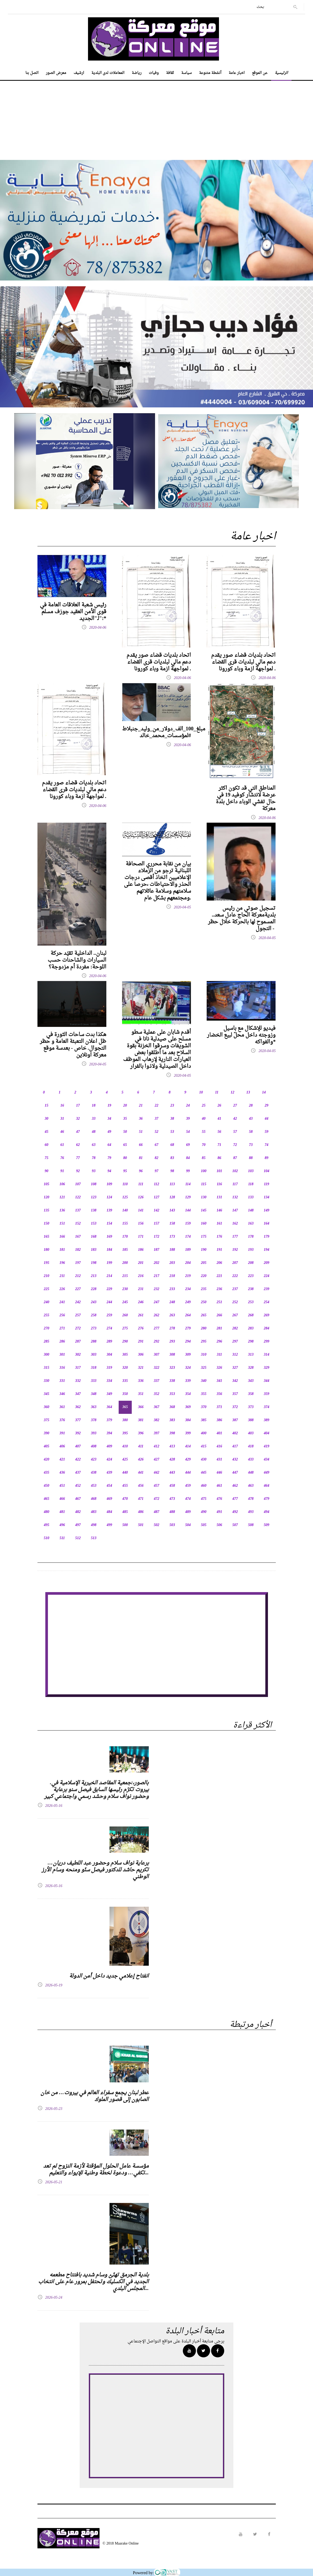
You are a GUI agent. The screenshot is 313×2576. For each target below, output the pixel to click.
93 (94, 1171)
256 (62, 1315)
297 (235, 1341)
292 (156, 1341)
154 (109, 1223)
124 (109, 1197)
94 (109, 1171)
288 (93, 1341)
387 (235, 1420)
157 (156, 1223)
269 (266, 1315)
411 (140, 1446)
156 (141, 1223)
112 (156, 1184)
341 (219, 1380)
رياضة (136, 73)
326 (219, 1367)
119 (266, 1184)
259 (109, 1315)
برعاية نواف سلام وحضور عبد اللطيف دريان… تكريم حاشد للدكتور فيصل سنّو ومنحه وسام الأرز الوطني (95, 1870)
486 (141, 1512)
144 (188, 1210)
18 (94, 1105)
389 (266, 1420)
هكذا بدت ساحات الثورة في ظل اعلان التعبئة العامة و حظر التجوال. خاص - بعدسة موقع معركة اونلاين (73, 1045)
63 (94, 1145)
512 (78, 1538)
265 (203, 1315)
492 (235, 1512)
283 (251, 1328)
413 (172, 1446)
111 (140, 1184)
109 (109, 1184)
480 (46, 1512)
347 (78, 1394)
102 (235, 1171)
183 (93, 1249)
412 (156, 1446)
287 (78, 1341)
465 (46, 1498)
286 (62, 1341)
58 (251, 1131)
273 (93, 1328)
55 (204, 1131)
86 (219, 1158)
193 (251, 1249)
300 (46, 1354)
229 (109, 1289)
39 (188, 1118)
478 (251, 1498)
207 (235, 1263)
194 (266, 1249)
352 (156, 1394)
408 (93, 1446)
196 (62, 1263)
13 (248, 1092)
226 (62, 1289)
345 (46, 1394)
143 (172, 1210)
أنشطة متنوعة (210, 73)
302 (78, 1354)
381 (141, 1420)
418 (251, 1446)
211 (62, 1276)
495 (46, 1525)
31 (62, 1118)
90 (46, 1171)
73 (251, 1145)
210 (46, 1276)
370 (203, 1407)
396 (141, 1433)
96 (141, 1171)
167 (78, 1236)
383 (172, 1420)
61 (62, 1145)
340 (203, 1380)
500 (125, 1525)
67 (156, 1145)
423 (93, 1459)
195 (46, 1263)
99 (188, 1171)
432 (235, 1459)
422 (78, 1459)
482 (78, 1512)
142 (156, 1210)
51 (141, 1131)
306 (141, 1354)
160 (203, 1223)
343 (251, 1380)
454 (109, 1485)
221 (219, 1276)
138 (93, 1210)
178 (251, 1236)
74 (266, 1145)
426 (141, 1459)
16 (62, 1105)
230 (125, 1289)
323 (172, 1367)
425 (125, 1459)
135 (46, 1210)
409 (109, 1446)
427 (156, 1459)
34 (109, 1118)
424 (109, 1459)
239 (266, 1289)
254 (266, 1302)
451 (62, 1485)
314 (266, 1354)
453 (93, 1485)
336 (141, 1380)
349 (109, 1394)
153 (93, 1223)
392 (78, 1433)
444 (188, 1472)
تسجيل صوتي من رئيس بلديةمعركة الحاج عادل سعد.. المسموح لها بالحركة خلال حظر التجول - (242, 918)
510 (46, 1538)
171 (141, 1236)
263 (172, 1315)
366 (141, 1407)
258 (93, 1315)
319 (109, 1367)
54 (188, 1131)
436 (62, 1472)
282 (235, 1328)
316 (62, 1367)
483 (93, 1512)
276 (141, 1328)
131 (219, 1197)
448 (251, 1472)
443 (172, 1472)
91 (62, 1171)
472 (156, 1498)
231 (141, 1289)
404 (266, 1433)
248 (172, 1302)
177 (235, 1236)
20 (125, 1105)
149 (266, 1210)
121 (62, 1197)
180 (46, 1249)
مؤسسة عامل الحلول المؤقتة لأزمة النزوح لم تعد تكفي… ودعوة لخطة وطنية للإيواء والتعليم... (96, 2169)
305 (125, 1354)
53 (172, 1131)
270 (46, 1328)
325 (203, 1367)
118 (250, 1184)
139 (109, 1210)
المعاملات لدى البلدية (107, 73)
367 (156, 1407)
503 (172, 1525)
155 (125, 1223)
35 (125, 1118)
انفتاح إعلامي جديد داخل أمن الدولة (109, 1976)
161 (219, 1223)
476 (219, 1498)
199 (109, 1263)
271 (62, 1328)
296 (219, 1341)
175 (203, 1236)
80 (125, 1158)
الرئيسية (281, 73)
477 (235, 1498)
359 (266, 1394)
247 (156, 1302)
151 (62, 1223)
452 (78, 1485)
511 (62, 1538)
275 (125, 1328)
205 (203, 1263)
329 (266, 1367)
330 (46, 1380)
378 (93, 1420)
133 (251, 1197)
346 (62, 1394)
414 (188, 1446)
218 (172, 1276)
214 (109, 1276)
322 (156, 1367)
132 (235, 1197)
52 (156, 1131)
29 (266, 1105)
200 (125, 1263)
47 (78, 1131)
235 (203, 1289)
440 (125, 1472)
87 (235, 1158)
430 (203, 1459)
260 (125, 1315)
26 (219, 1105)
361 (62, 1407)
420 (46, 1459)
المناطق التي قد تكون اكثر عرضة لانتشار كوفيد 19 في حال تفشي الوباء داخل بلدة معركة (246, 798)
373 (251, 1407)
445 (203, 1472)
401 (219, 1433)
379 (109, 1420)
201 (141, 1263)
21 (141, 1105)
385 (203, 1420)
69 (188, 1145)
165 (46, 1236)
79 (109, 1158)
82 (156, 1158)
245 (125, 1302)
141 (141, 1210)
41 (219, 1118)
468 (93, 1498)
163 (251, 1223)
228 (93, 1289)
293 (172, 1341)
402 (235, 1433)
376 (62, 1420)
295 (203, 1341)
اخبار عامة (237, 73)
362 (78, 1407)
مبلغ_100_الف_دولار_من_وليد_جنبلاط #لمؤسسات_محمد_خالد (163, 732)
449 (266, 1472)
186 (141, 1249)
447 (235, 1472)
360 (46, 1407)
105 (46, 1184)
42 (235, 1118)
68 (172, 1145)
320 (125, 1367)
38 (172, 1118)
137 (78, 1210)
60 (46, 1145)
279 (188, 1328)
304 (109, 1354)
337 (156, 1380)
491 (219, 1512)
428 (172, 1459)
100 (203, 1171)
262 (156, 1315)
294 (188, 1341)
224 (266, 1276)
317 (78, 1367)
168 (93, 1236)
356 (219, 1394)
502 (156, 1525)
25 (204, 1105)
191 (219, 1249)
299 (266, 1341)
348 (93, 1394)
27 (235, 1105)
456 (141, 1485)
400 (203, 1433)
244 (109, 1302)
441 (141, 1472)
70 (204, 1145)
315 (46, 1367)
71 (219, 1145)
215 (125, 1276)
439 (109, 1472)
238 (251, 1289)
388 (251, 1420)
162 (235, 1223)
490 (203, 1512)
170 (125, 1236)
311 (219, 1354)
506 (219, 1525)
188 (172, 1249)
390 (46, 1433)
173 (172, 1236)
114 (187, 1184)
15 (46, 1105)
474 (188, 1498)
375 (46, 1420)
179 (266, 1236)
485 (125, 1512)
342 (235, 1380)
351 (141, 1394)
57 (235, 1131)
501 (141, 1525)
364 (109, 1407)
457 (156, 1485)
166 (62, 1236)
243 (93, 1302)
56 (219, 1131)
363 (93, 1407)
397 (156, 1433)
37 (156, 1118)
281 (219, 1328)
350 (125, 1394)
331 (62, 1380)
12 (232, 1092)
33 (94, 1118)
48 (94, 1131)
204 (188, 1263)
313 (251, 1354)
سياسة (186, 73)
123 (93, 1197)
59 (266, 1131)
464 (266, 1485)
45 (46, 1131)
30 (46, 1118)
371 (219, 1407)
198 (93, 1263)
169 (109, 1236)
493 (251, 1512)
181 (62, 1249)
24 (188, 1105)
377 (78, 1420)
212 (78, 1276)
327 (235, 1367)
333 (93, 1380)
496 (62, 1525)
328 (251, 1367)
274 (109, 1328)
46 (62, 1131)
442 (156, 1472)
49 (109, 1131)
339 (188, 1380)
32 (78, 1118)
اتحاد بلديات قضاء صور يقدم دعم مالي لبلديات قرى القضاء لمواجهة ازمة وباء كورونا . (159, 662)
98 (172, 1171)
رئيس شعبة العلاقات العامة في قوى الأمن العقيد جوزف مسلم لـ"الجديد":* (73, 612)
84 (188, 1158)
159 (188, 1223)
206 (219, 1263)
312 (235, 1354)
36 (141, 1118)
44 (266, 1118)
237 (235, 1289)
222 (235, 1276)
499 (109, 1525)
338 (172, 1380)
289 (109, 1341)
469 (109, 1498)
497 (78, 1525)
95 (125, 1171)
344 (266, 1380)
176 (219, 1236)
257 (78, 1315)
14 (264, 1092)
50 (125, 1131)
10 (201, 1092)
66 (141, 1145)
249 (188, 1302)
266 (219, 1315)
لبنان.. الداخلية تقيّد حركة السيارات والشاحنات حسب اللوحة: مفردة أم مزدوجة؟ (77, 960)
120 (46, 1197)
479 (266, 1498)
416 (219, 1446)
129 (188, 1197)
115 (203, 1184)
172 (156, 1236)
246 (141, 1302)
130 (203, 1197)
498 (93, 1525)
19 (109, 1105)
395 (125, 1433)
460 (203, 1485)
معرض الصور (56, 73)
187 (156, 1249)
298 (251, 1341)
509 (266, 1525)
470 (125, 1498)
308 (172, 1354)
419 (266, 1446)
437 (78, 1472)
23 (172, 1105)
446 (219, 1472)
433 (251, 1459)
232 (156, 1289)
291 (141, 1341)
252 (235, 1302)
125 (125, 1197)
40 (204, 1118)
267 (235, 1315)
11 (216, 1092)
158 (172, 1223)
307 (156, 1354)
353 (172, 1394)
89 (266, 1158)
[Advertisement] (156, 117)
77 (78, 1158)
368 (172, 1407)
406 (62, 1446)
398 (172, 1433)
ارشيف (79, 73)
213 (93, 1276)
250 (203, 1302)
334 (109, 1380)
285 (46, 1341)
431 (219, 1459)
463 (251, 1485)
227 (78, 1289)
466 (62, 1498)
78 (94, 1158)
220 (203, 1276)
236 (219, 1289)
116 (219, 1184)
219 (188, 1276)
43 (251, 1118)
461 (219, 1485)
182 (78, 1249)
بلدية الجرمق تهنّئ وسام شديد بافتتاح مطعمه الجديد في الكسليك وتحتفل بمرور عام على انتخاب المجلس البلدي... (93, 2282)
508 (251, 1525)
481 (62, 1512)
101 (219, 1171)
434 (266, 1459)
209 (266, 1263)
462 (235, 1485)
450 (46, 1485)
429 (188, 1459)
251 (219, 1302)
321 (141, 1367)
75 (46, 1158)
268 (251, 1315)
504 (188, 1525)
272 (78, 1328)
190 (203, 1249)
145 (203, 1210)
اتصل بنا (32, 73)
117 (235, 1184)
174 (188, 1236)
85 (204, 1158)
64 (109, 1145)
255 (46, 1315)
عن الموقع (259, 73)
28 (251, 1105)
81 (141, 1158)
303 (93, 1354)
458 (172, 1485)
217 (156, 1276)
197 (78, 1263)
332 (78, 1380)
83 (172, 1158)
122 (78, 1197)
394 (109, 1433)
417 (235, 1446)
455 (125, 1485)
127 (156, 1197)
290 (125, 1341)
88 (251, 1158)
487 (156, 1512)
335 (125, 1380)
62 (78, 1145)
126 (141, 1197)
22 (156, 1105)
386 (219, 1420)
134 (266, 1197)
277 (156, 1328)
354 (188, 1394)
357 (235, 1394)
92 (78, 1171)
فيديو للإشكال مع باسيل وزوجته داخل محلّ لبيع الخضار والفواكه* (241, 1035)
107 (78, 1184)
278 (172, 1328)
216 (141, 1276)
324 (188, 1367)
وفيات (154, 73)
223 (251, 1276)
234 (188, 1289)
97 (156, 1171)
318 (93, 1367)
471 (141, 1498)
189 (188, 1249)
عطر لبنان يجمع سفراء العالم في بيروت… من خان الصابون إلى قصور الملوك (95, 2096)
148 (251, 1210)
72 (235, 1145)
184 (109, 1249)
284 (266, 1328)
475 (203, 1498)
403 (251, 1433)
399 (188, 1433)
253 (251, 1302)
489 (188, 1512)
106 (62, 1184)
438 (93, 1472)
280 (203, 1328)
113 (172, 1184)
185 (125, 1249)
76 (62, 1158)
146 (219, 1210)
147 (235, 1210)
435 (46, 1472)
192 (235, 1249)
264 (188, 1315)
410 (125, 1446)
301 (62, 1354)
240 (46, 1302)
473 (172, 1498)
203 (172, 1263)
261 (141, 1315)
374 (266, 1407)
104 (266, 1171)
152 (78, 1223)
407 (78, 1446)
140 (125, 1210)
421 (62, 1459)
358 (251, 1394)
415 (203, 1446)
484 (109, 1512)
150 (46, 1223)
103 (251, 1171)
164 (266, 1223)
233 (172, 1289)
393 (93, 1433)
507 (235, 1525)
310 (203, 1354)
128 (172, 1197)
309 (188, 1354)
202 (156, 1263)
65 (125, 1145)
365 (125, 1407)
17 (78, 1105)
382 (156, 1420)
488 (172, 1512)
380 (125, 1420)
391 (62, 1433)
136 (62, 1210)
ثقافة (170, 73)
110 (125, 1184)
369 (188, 1407)
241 (62, 1302)
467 (78, 1498)
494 (266, 1512)
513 (93, 1538)
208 (251, 1263)
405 (46, 1446)
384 (188, 1420)
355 (203, 1394)
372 (235, 1407)
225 (46, 1289)
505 (203, 1525)
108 (93, 1184)
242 (78, 1302)
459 (188, 1485)
